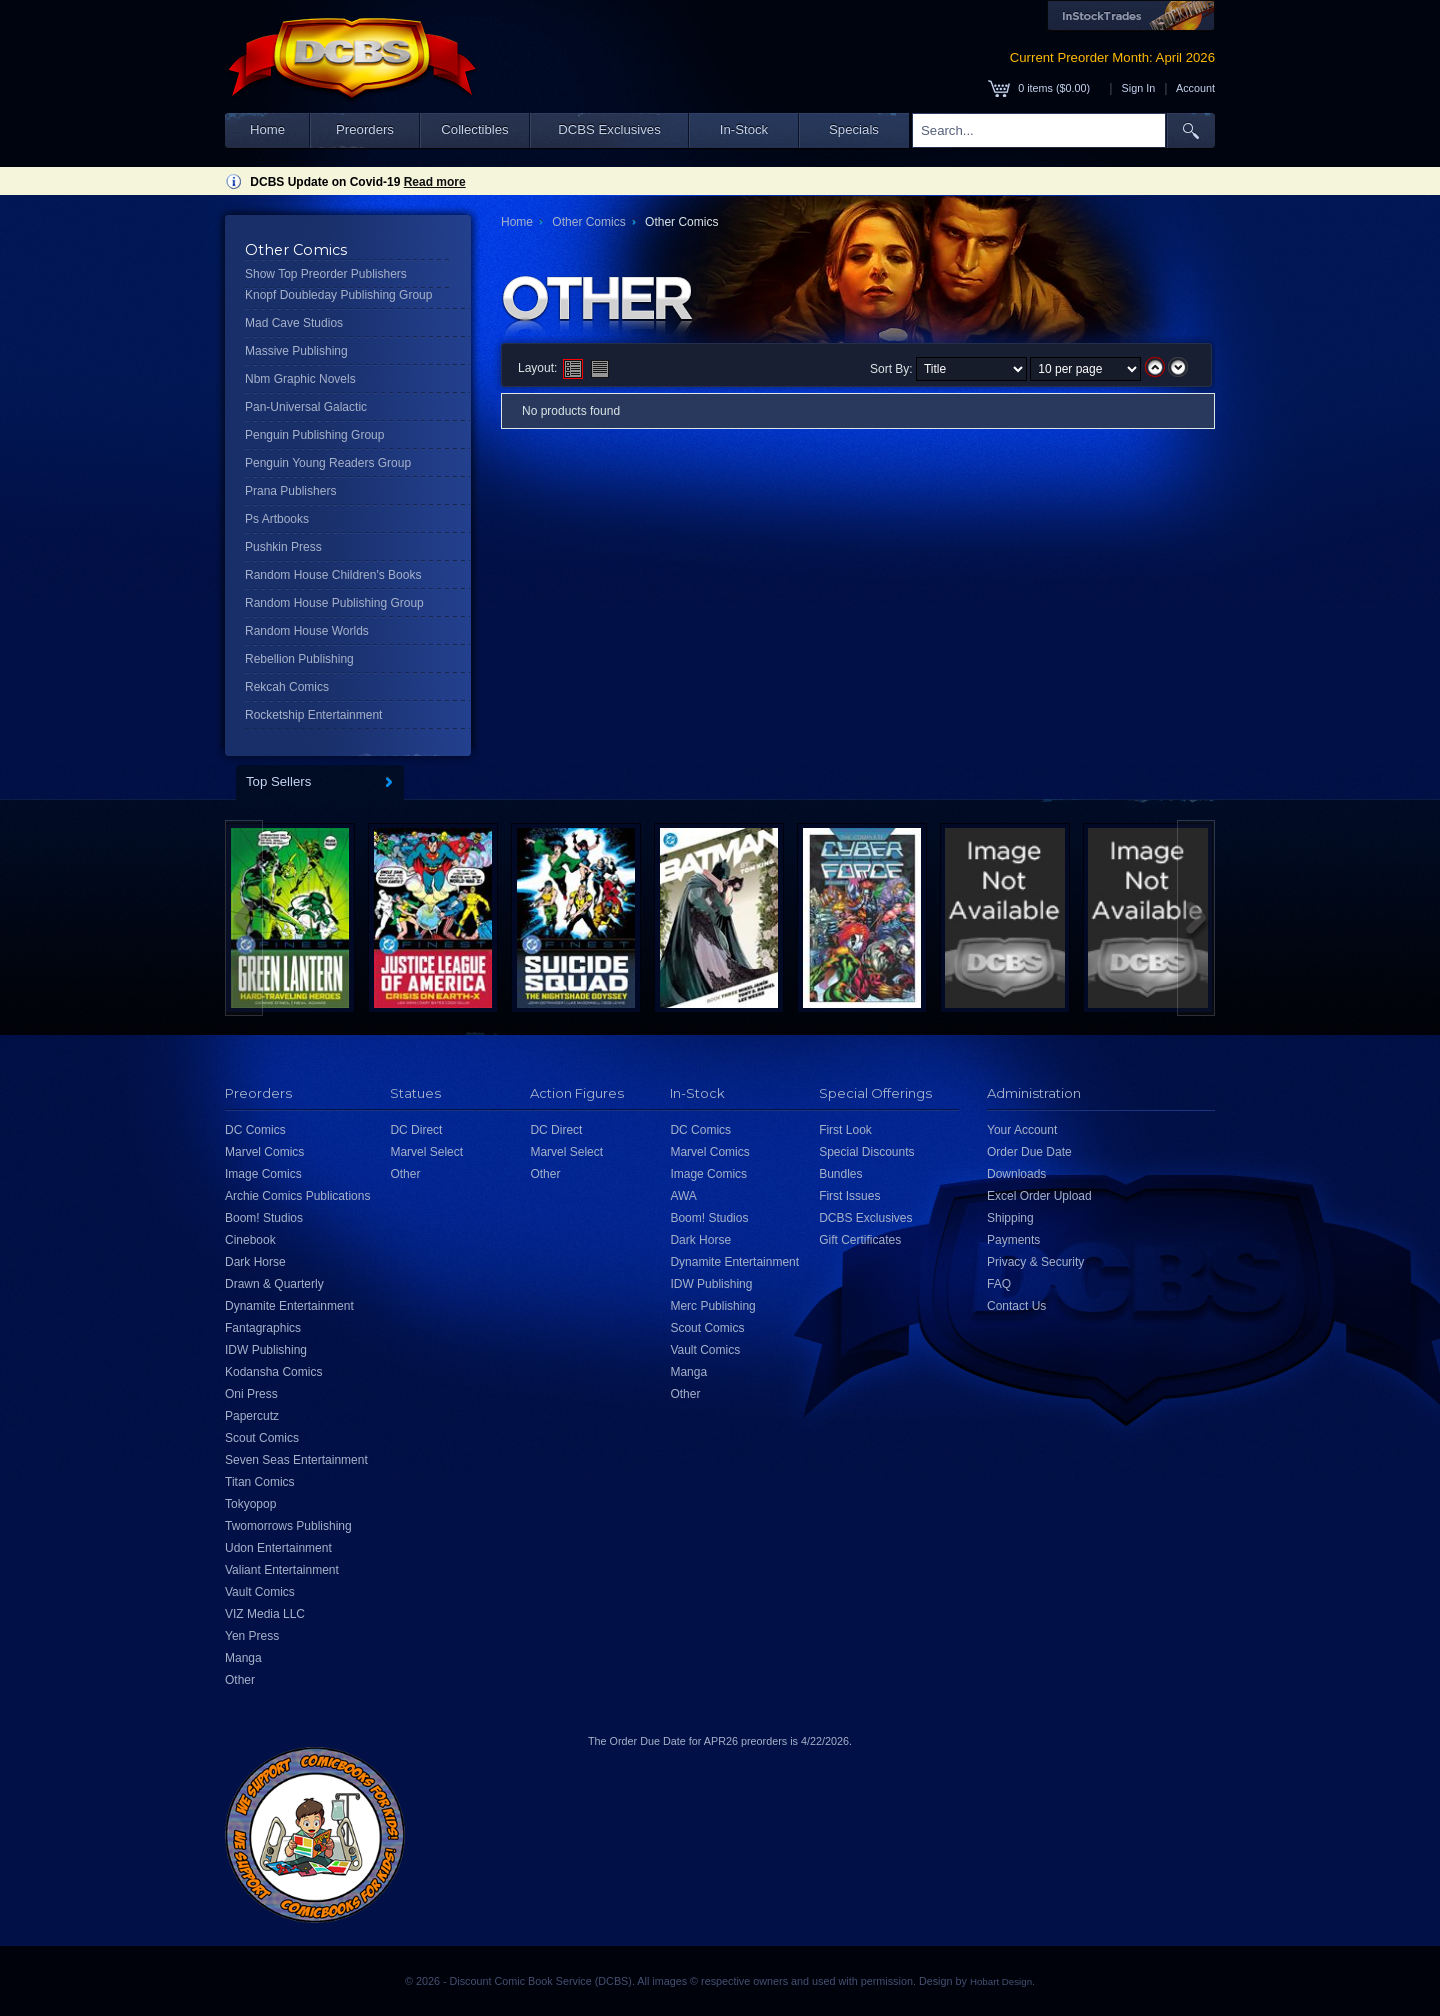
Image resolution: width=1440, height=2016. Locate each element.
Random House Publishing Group (334, 603)
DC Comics (255, 1130)
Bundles (840, 1174)
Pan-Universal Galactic (306, 407)
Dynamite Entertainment (289, 1306)
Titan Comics (260, 1482)
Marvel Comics (264, 1152)
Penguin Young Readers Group (328, 463)
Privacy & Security (1035, 1262)
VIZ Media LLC (265, 1614)
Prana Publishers (290, 491)
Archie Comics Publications (297, 1196)
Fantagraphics (263, 1328)
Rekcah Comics (287, 687)
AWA (683, 1196)
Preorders (365, 129)
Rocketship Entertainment (313, 715)
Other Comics (588, 222)
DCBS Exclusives (609, 129)
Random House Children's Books (333, 575)
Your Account (1022, 1130)
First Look (845, 1130)
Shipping (1010, 1218)
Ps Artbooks (277, 519)
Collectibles (474, 129)
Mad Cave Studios (294, 323)
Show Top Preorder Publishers (326, 274)
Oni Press (251, 1394)
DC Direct (416, 1130)
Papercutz (252, 1416)
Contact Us (1016, 1306)
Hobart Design (1001, 1981)
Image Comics (263, 1174)
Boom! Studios (264, 1218)
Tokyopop (250, 1504)
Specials (854, 129)
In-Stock (744, 129)
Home (267, 129)
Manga (243, 1658)
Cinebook (250, 1240)
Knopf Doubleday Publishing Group (338, 295)
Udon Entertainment (278, 1548)
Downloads (1016, 1174)
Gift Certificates (860, 1240)
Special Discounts (866, 1152)
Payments (1013, 1240)
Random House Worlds (307, 631)
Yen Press (252, 1636)
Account (1195, 88)
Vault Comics (260, 1592)
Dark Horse (255, 1262)
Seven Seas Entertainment (296, 1460)
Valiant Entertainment (282, 1570)
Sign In (1139, 88)
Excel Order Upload (1039, 1196)
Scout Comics (262, 1438)
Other (240, 1680)
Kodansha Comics (273, 1372)
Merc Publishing (712, 1306)
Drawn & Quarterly (274, 1284)
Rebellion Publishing (299, 659)
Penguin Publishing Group (314, 435)
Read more (435, 182)
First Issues (849, 1196)
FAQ (999, 1284)
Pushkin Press (283, 547)
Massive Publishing (296, 351)
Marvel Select (426, 1152)
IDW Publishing (266, 1350)
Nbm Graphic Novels (300, 379)
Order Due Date (1029, 1152)
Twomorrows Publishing (288, 1526)
